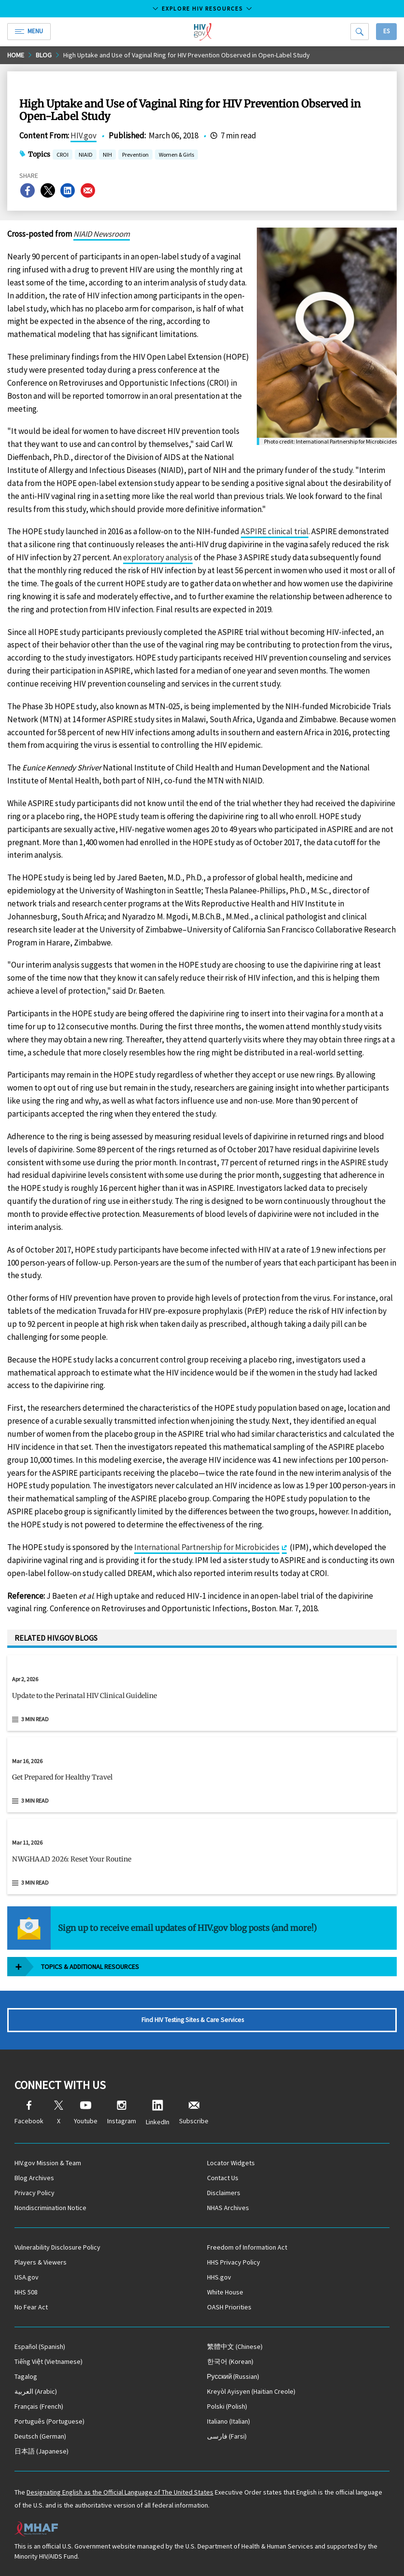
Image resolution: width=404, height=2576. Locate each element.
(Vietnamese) (48, 2361)
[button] (202, 1699)
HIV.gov (83, 135)
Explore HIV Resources (202, 8)
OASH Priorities (229, 2307)
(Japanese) (41, 2451)
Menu (29, 31)
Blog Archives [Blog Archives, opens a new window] (34, 2177)
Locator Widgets (231, 2162)
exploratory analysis (158, 557)
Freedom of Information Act (247, 2247)
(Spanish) (39, 2346)
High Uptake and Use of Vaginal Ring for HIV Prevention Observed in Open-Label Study (186, 55)
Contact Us (222, 2177)
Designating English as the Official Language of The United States (120, 2492)
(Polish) (227, 2406)
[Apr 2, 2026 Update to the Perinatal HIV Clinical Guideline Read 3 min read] (202, 1693)
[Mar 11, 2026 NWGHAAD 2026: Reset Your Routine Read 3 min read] (202, 1856)
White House (225, 2292)
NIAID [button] (86, 155)
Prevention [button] (135, 155)
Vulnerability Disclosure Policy (57, 2247)
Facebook (28, 2113)
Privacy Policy (34, 2192)
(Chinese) (235, 2346)
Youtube (86, 2113)
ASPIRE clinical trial (274, 531)
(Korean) (230, 2361)
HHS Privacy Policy (233, 2262)
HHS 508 (26, 2292)
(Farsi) (227, 2436)
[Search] (359, 31)
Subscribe (194, 2113)
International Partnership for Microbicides (206, 1547)
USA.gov (26, 2277)
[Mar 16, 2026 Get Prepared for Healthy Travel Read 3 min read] (202, 1775)
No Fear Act (31, 2307)
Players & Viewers (40, 2262)
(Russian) (233, 2376)
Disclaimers (223, 2192)
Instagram (121, 2113)
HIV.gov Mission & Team (47, 2162)
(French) (38, 2406)
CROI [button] (62, 155)
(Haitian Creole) (251, 2391)
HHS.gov (219, 2277)
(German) (40, 2436)
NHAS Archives (228, 2207)
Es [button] (386, 31)
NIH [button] (107, 155)
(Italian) (228, 2421)
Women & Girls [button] (176, 155)
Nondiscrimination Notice (50, 2207)
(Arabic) (35, 2391)
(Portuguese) (49, 2421)
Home (15, 55)
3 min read (35, 1719)
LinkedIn (157, 2113)
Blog (44, 55)
